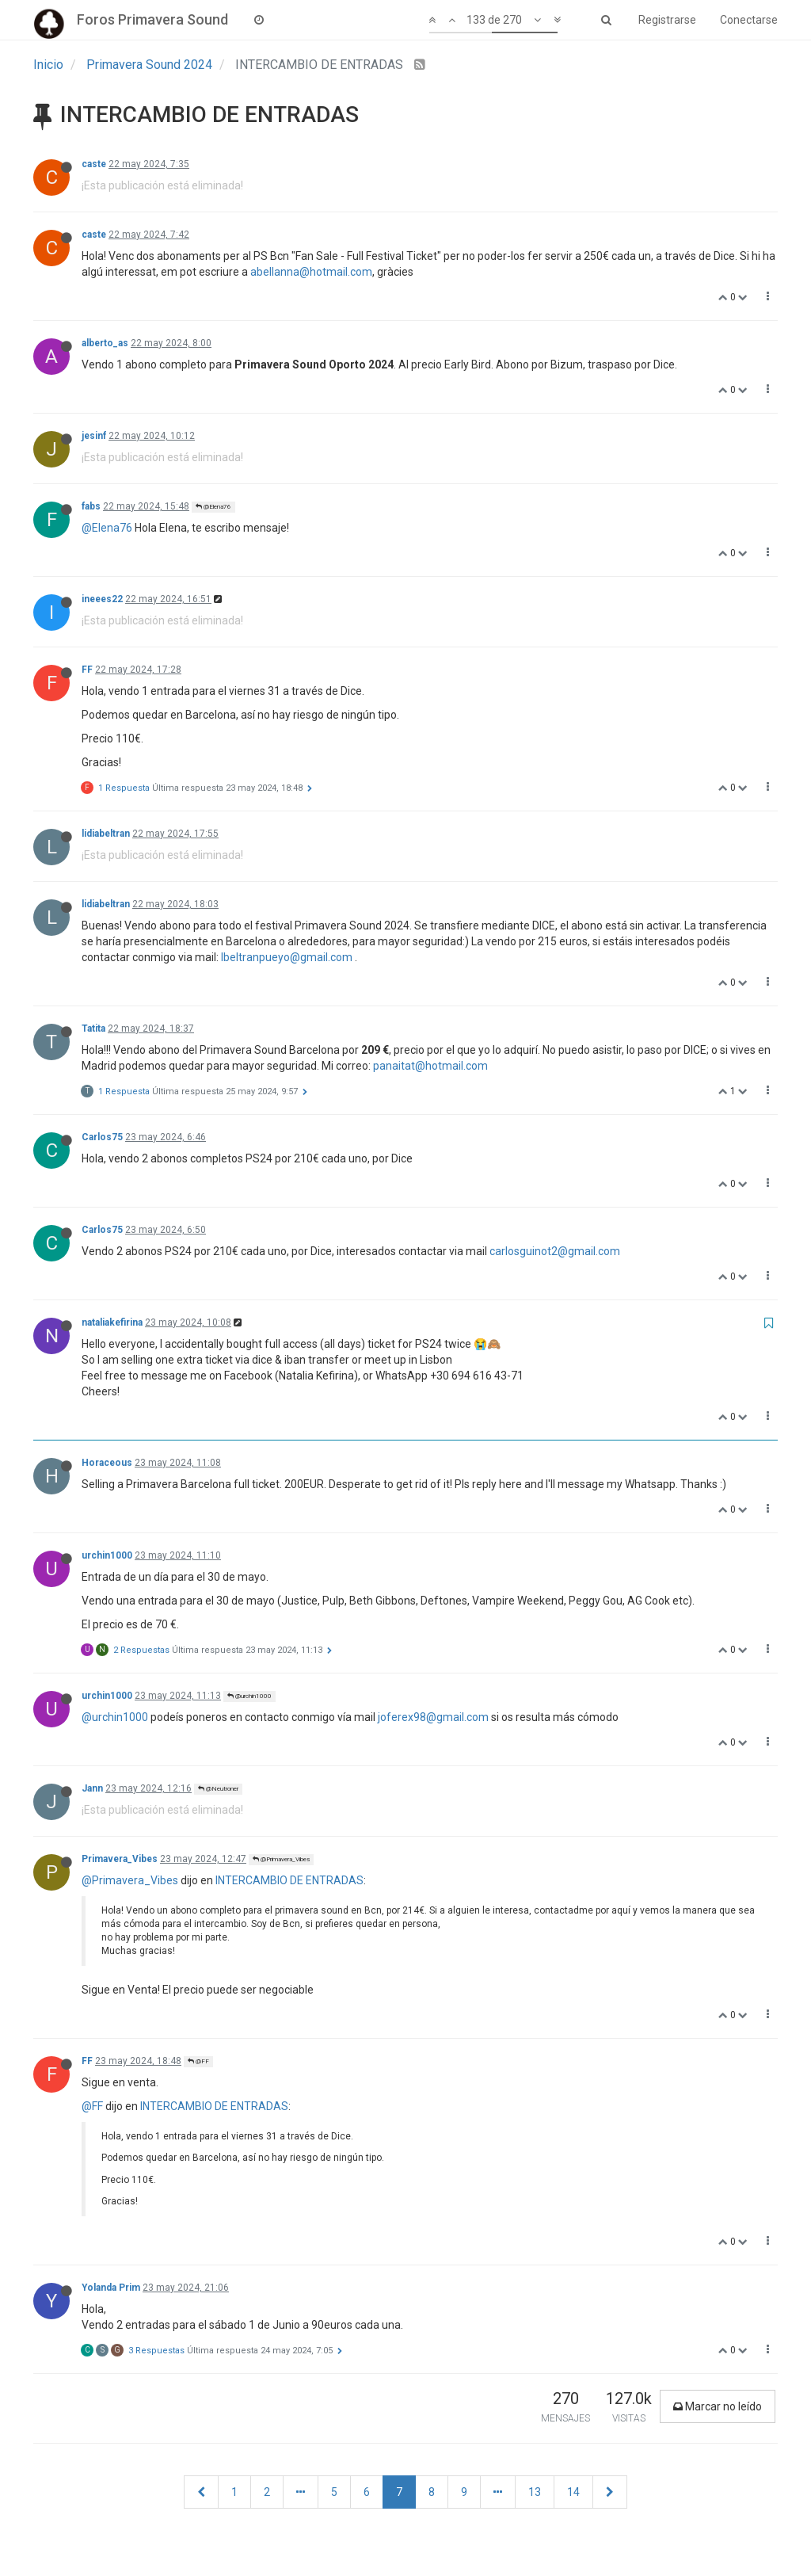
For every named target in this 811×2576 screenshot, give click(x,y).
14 (573, 2492)
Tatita (93, 1028)
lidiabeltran (106, 833)
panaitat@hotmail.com (430, 1065)
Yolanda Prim (111, 2287)
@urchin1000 (249, 1696)
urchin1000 (107, 1555)
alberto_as (105, 343)
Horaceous (107, 1462)
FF (87, 669)
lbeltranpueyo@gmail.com (286, 957)
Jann (92, 1788)
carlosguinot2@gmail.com (554, 1251)
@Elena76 (213, 506)
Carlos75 (102, 1137)
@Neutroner (218, 1788)
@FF (198, 2061)
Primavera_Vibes (120, 1858)
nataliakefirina (112, 1322)
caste (94, 164)
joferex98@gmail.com (433, 1717)
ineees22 (102, 599)
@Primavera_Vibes (281, 1859)
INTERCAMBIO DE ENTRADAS (289, 1880)
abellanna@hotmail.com (311, 271)
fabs (91, 506)
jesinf (94, 435)
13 (534, 2492)
